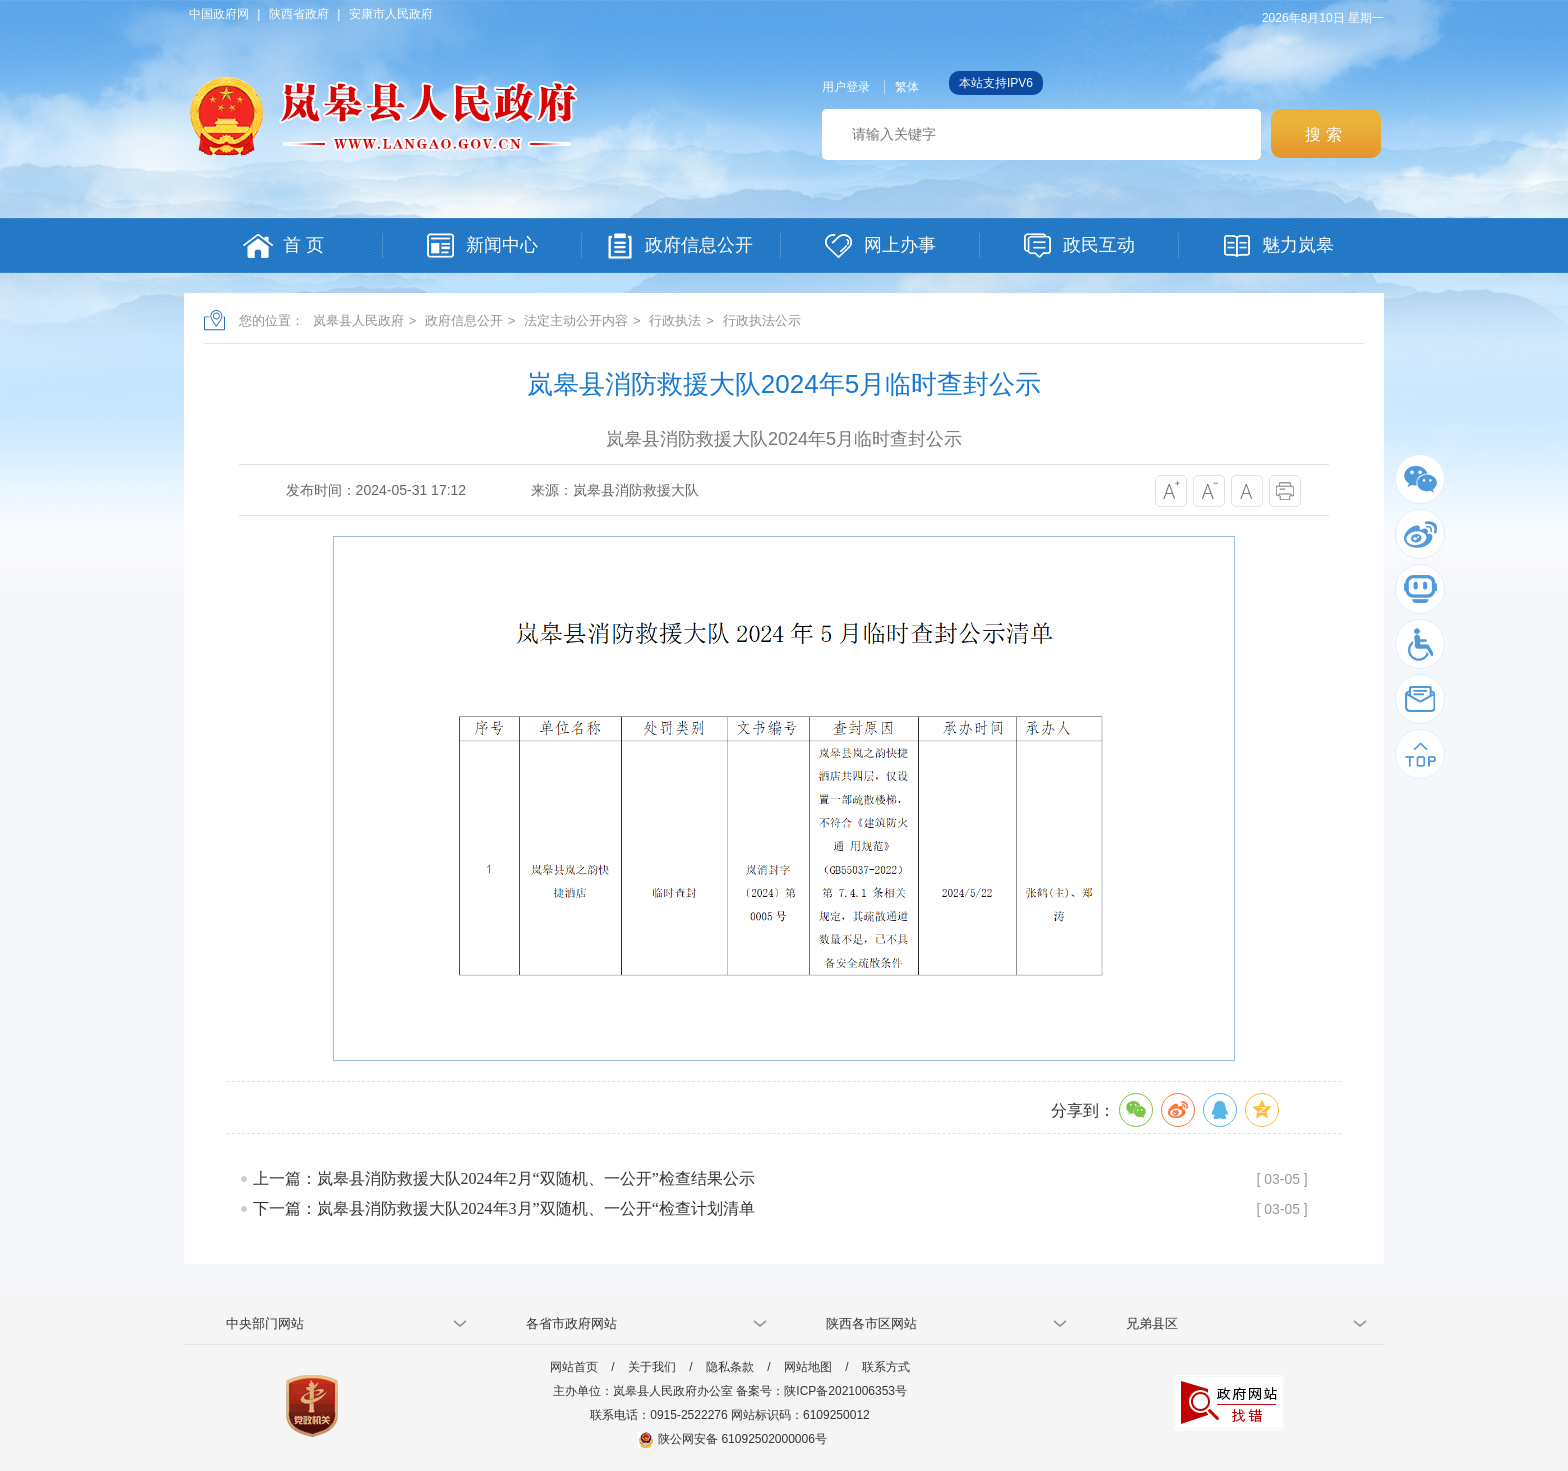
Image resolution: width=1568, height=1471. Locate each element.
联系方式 (886, 1367)
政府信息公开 (464, 320)
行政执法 (675, 320)
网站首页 (574, 1367)
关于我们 (652, 1367)
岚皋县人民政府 (358, 320)
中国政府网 (219, 14)
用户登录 (846, 87)
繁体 (907, 87)
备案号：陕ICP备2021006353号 (821, 1391)
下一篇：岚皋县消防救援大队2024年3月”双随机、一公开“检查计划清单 (504, 1208)
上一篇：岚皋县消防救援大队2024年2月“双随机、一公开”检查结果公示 (504, 1178)
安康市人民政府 (391, 14)
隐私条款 (730, 1367)
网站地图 (808, 1367)
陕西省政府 (299, 14)
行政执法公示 (762, 320)
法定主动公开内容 (576, 320)
